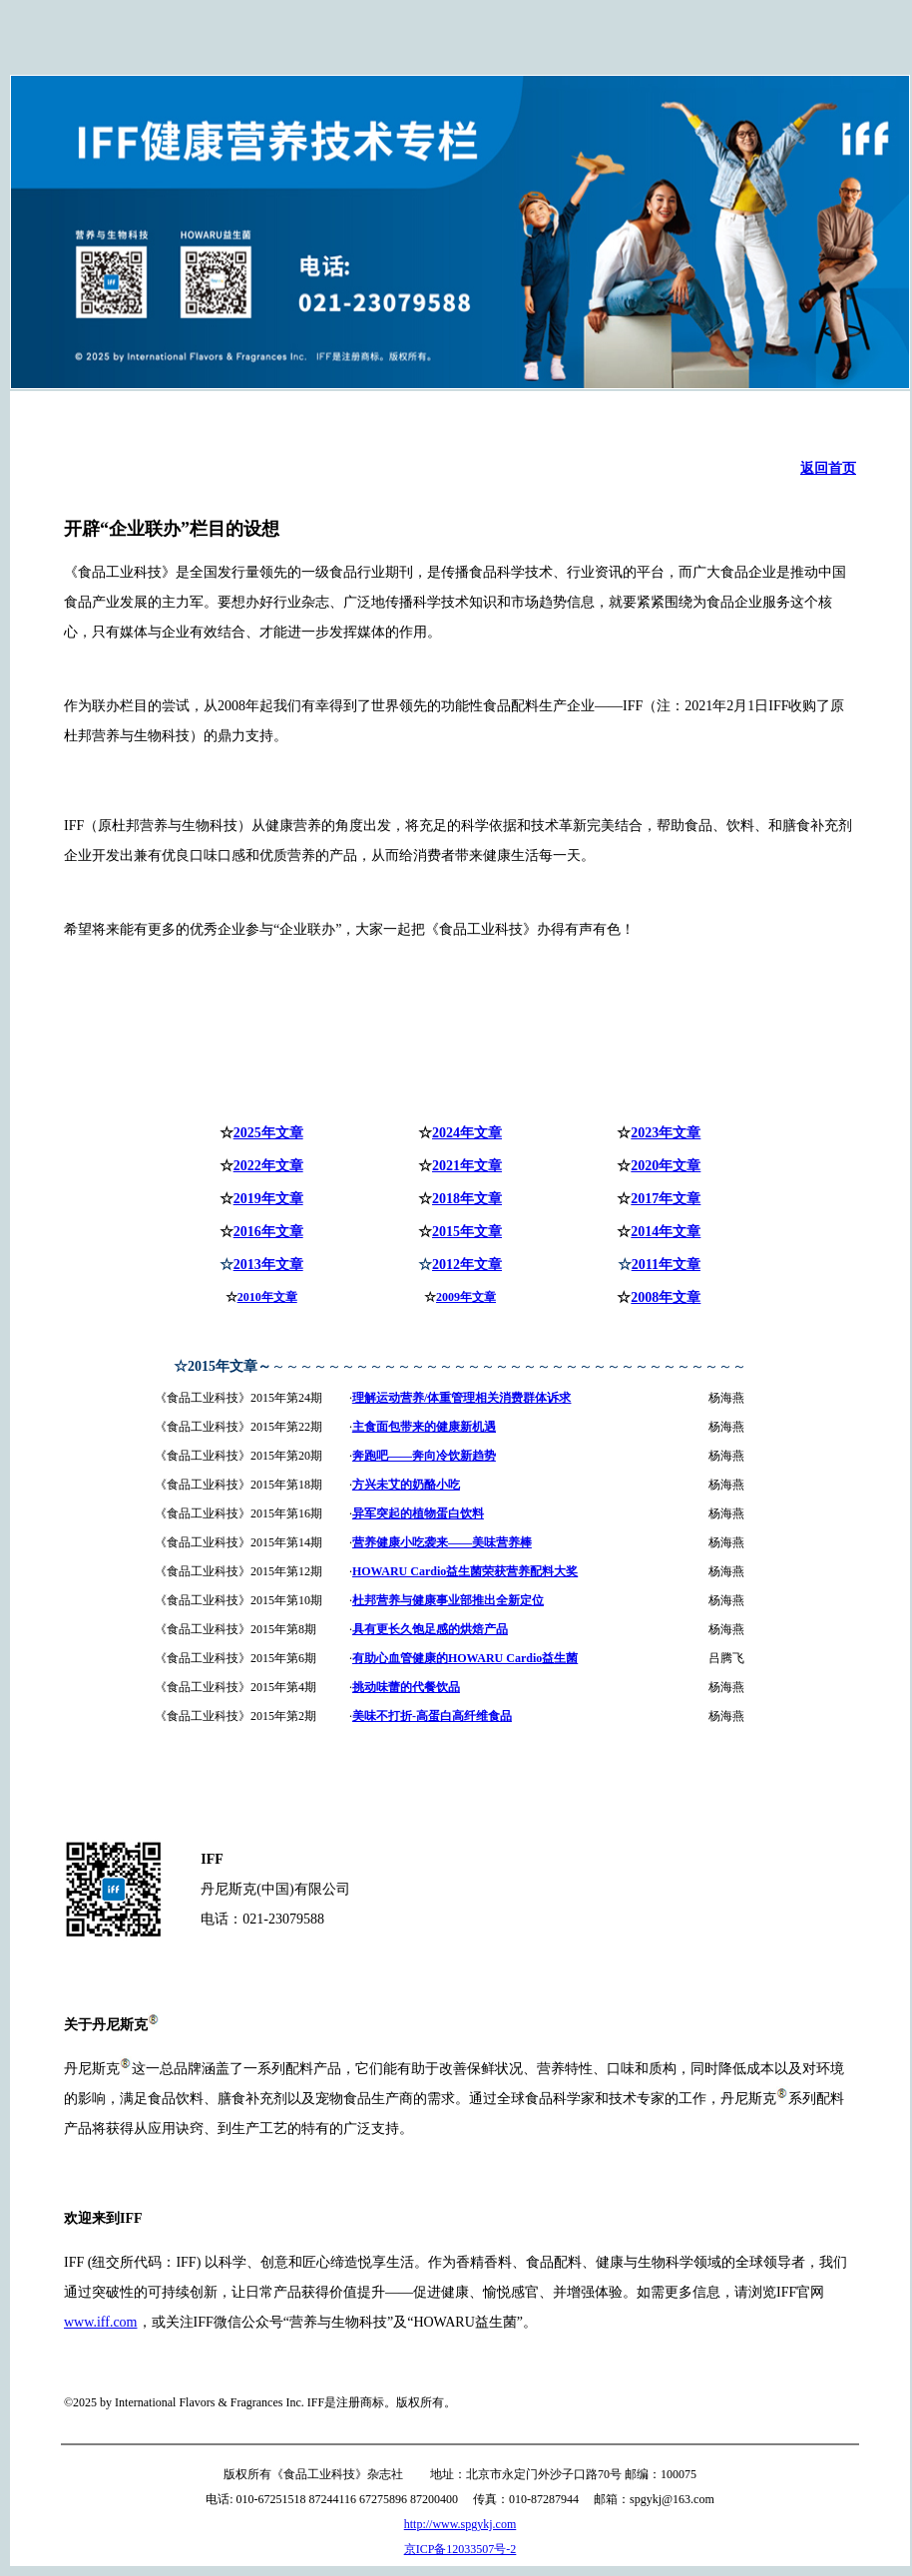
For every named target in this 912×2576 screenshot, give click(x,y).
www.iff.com (101, 2322)
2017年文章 (665, 1198)
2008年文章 (665, 1297)
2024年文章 (467, 1132)
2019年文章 (268, 1198)
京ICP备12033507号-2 (460, 2549)
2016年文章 (268, 1231)
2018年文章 (467, 1198)
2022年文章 (268, 1165)
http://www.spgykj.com (460, 2524)
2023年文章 (665, 1132)
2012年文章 (467, 1264)
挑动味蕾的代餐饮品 (406, 1687)
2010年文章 (267, 1297)
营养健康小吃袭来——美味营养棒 (442, 1542)
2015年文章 (467, 1231)
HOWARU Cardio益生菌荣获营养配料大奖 (465, 1571)
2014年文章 (665, 1231)
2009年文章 (466, 1297)
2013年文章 (268, 1264)
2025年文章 (268, 1132)
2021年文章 (467, 1165)
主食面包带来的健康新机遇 (424, 1427)
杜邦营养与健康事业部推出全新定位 (448, 1600)
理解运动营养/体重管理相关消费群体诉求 (461, 1398)
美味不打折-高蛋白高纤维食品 (432, 1716)
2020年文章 (665, 1165)
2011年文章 (666, 1264)
